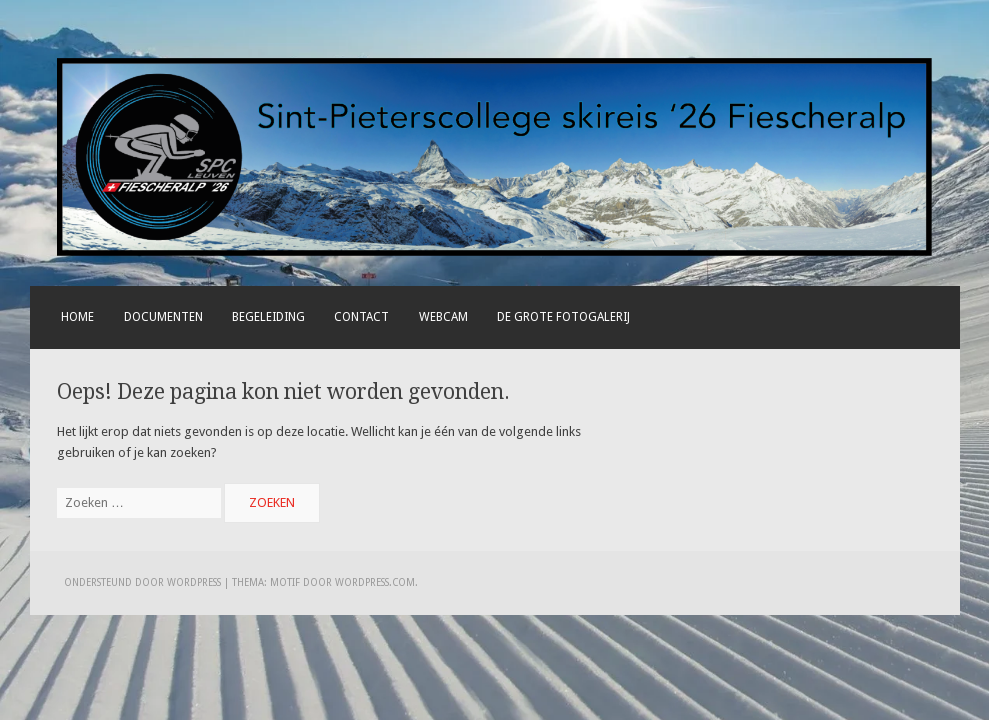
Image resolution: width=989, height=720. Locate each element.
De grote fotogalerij (563, 317)
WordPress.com (375, 582)
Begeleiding (268, 317)
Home (77, 317)
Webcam (443, 317)
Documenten (163, 317)
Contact (361, 317)
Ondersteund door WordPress (142, 582)
